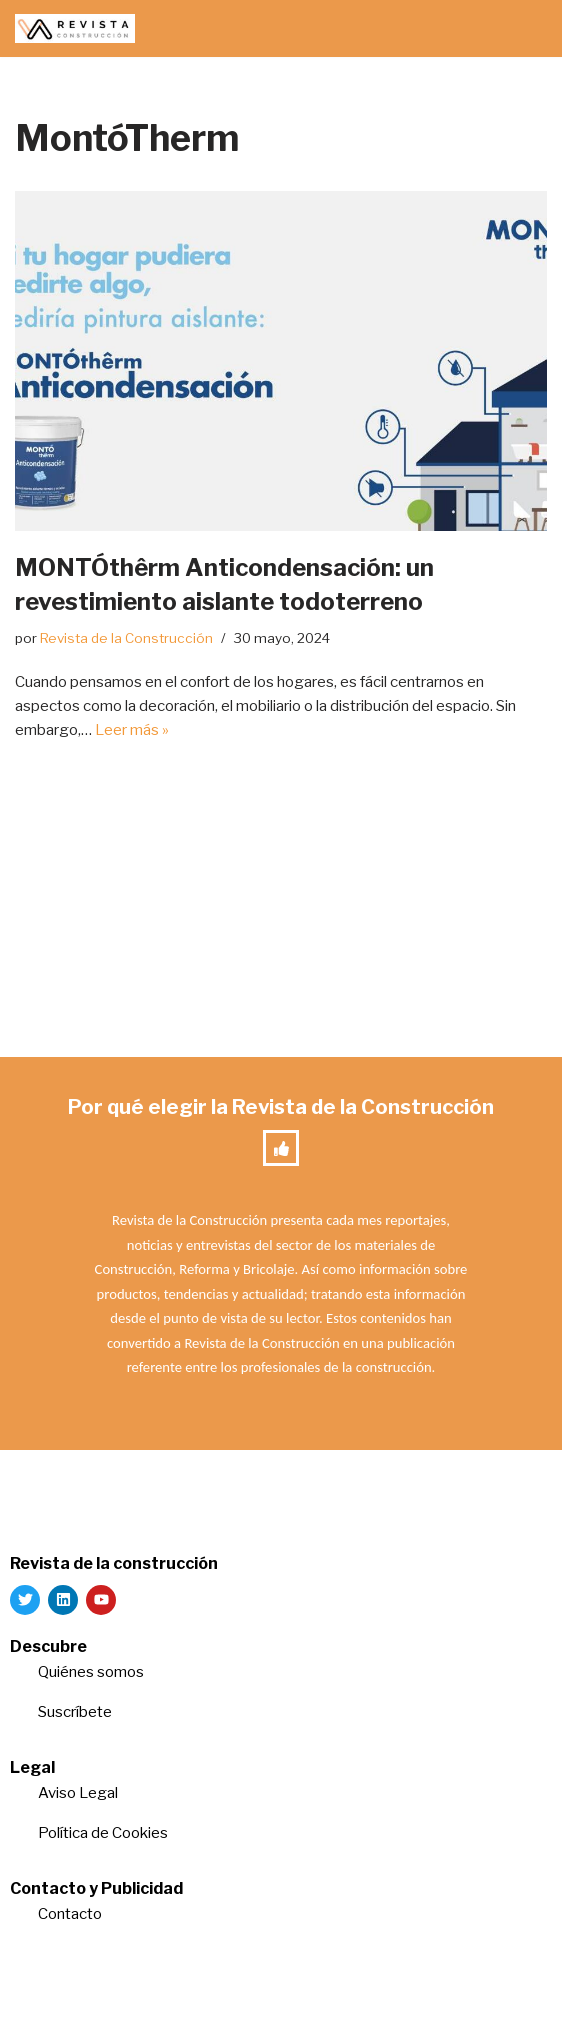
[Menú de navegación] (523, 29)
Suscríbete (76, 1712)
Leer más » (132, 730)
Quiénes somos (91, 1672)
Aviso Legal (78, 1793)
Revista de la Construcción (126, 638)
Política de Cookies (103, 1833)
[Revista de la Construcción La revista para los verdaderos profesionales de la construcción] (75, 28)
